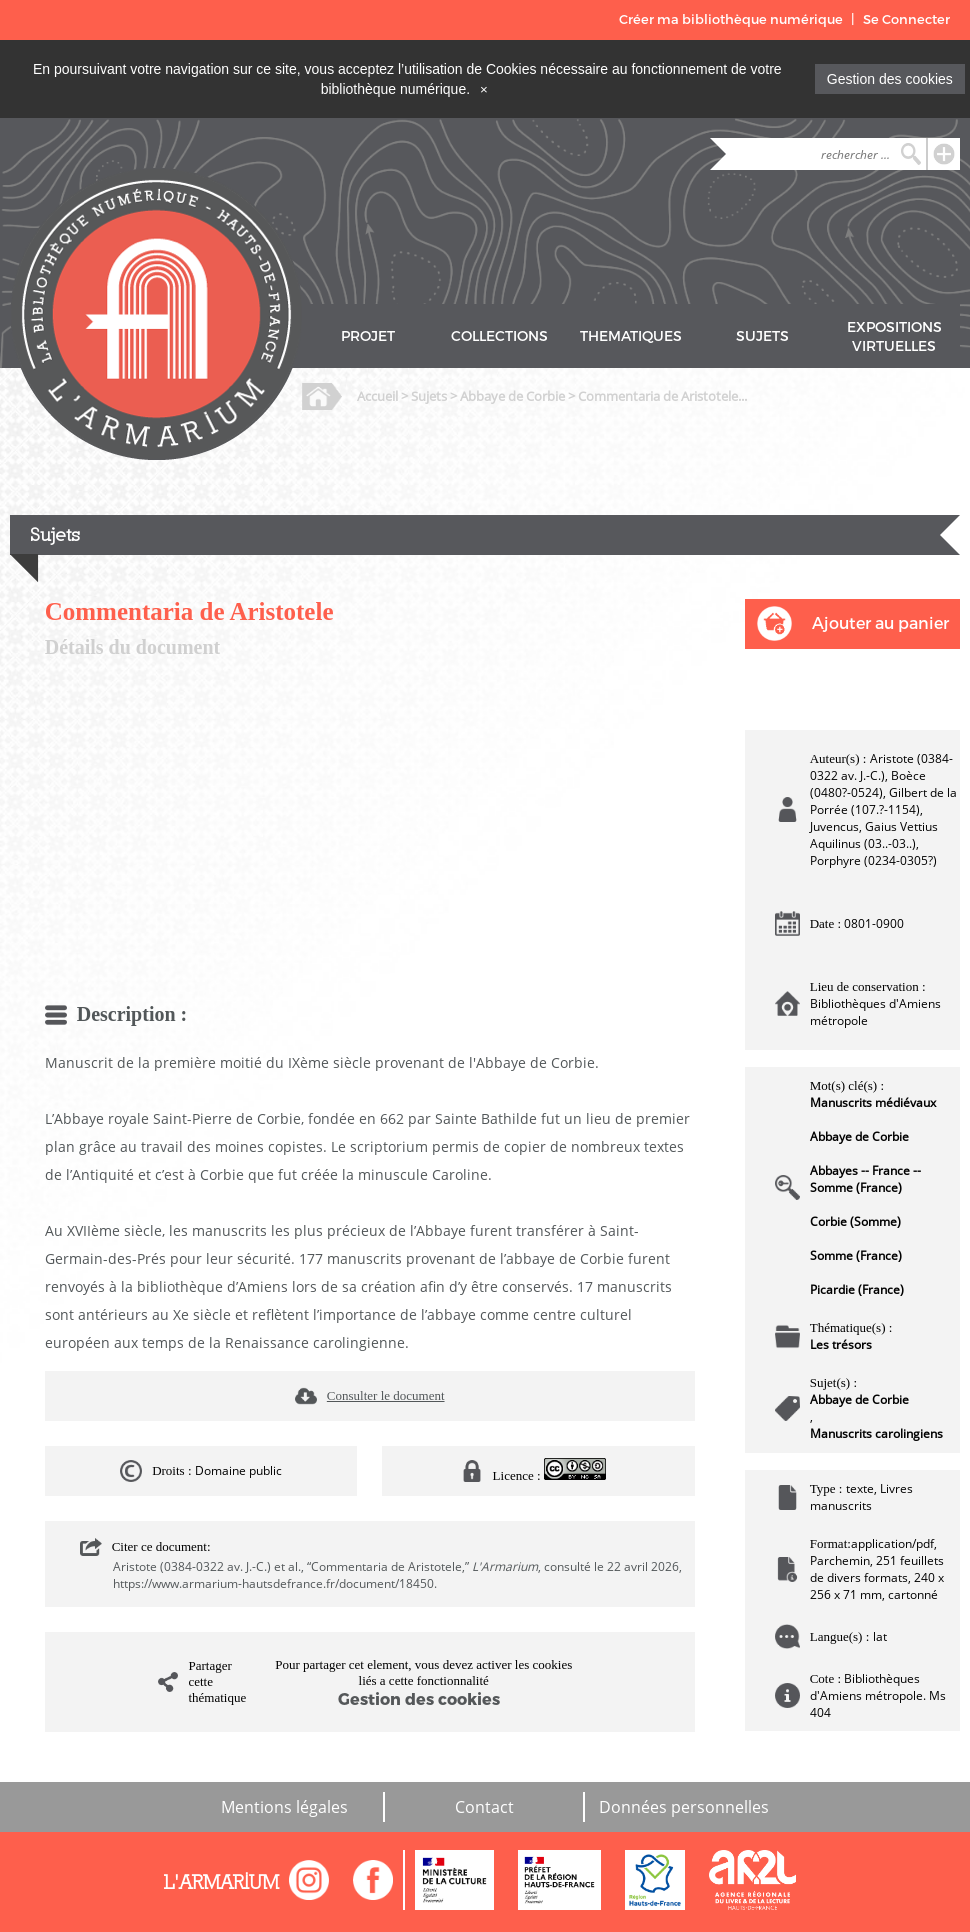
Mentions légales (284, 1807)
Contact (484, 1807)
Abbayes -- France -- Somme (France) (865, 1179)
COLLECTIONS (499, 336)
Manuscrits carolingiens (876, 1433)
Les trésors (841, 1344)
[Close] (484, 89)
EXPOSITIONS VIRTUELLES (894, 337)
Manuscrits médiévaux (873, 1102)
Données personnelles (684, 1807)
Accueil (377, 396)
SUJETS (762, 336)
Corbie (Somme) (855, 1221)
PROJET (368, 336)
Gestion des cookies (890, 79)
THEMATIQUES (631, 336)
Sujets (429, 396)
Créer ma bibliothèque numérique (731, 19)
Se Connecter (906, 19)
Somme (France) (856, 1255)
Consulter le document (386, 1395)
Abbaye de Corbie (512, 396)
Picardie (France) (857, 1289)
